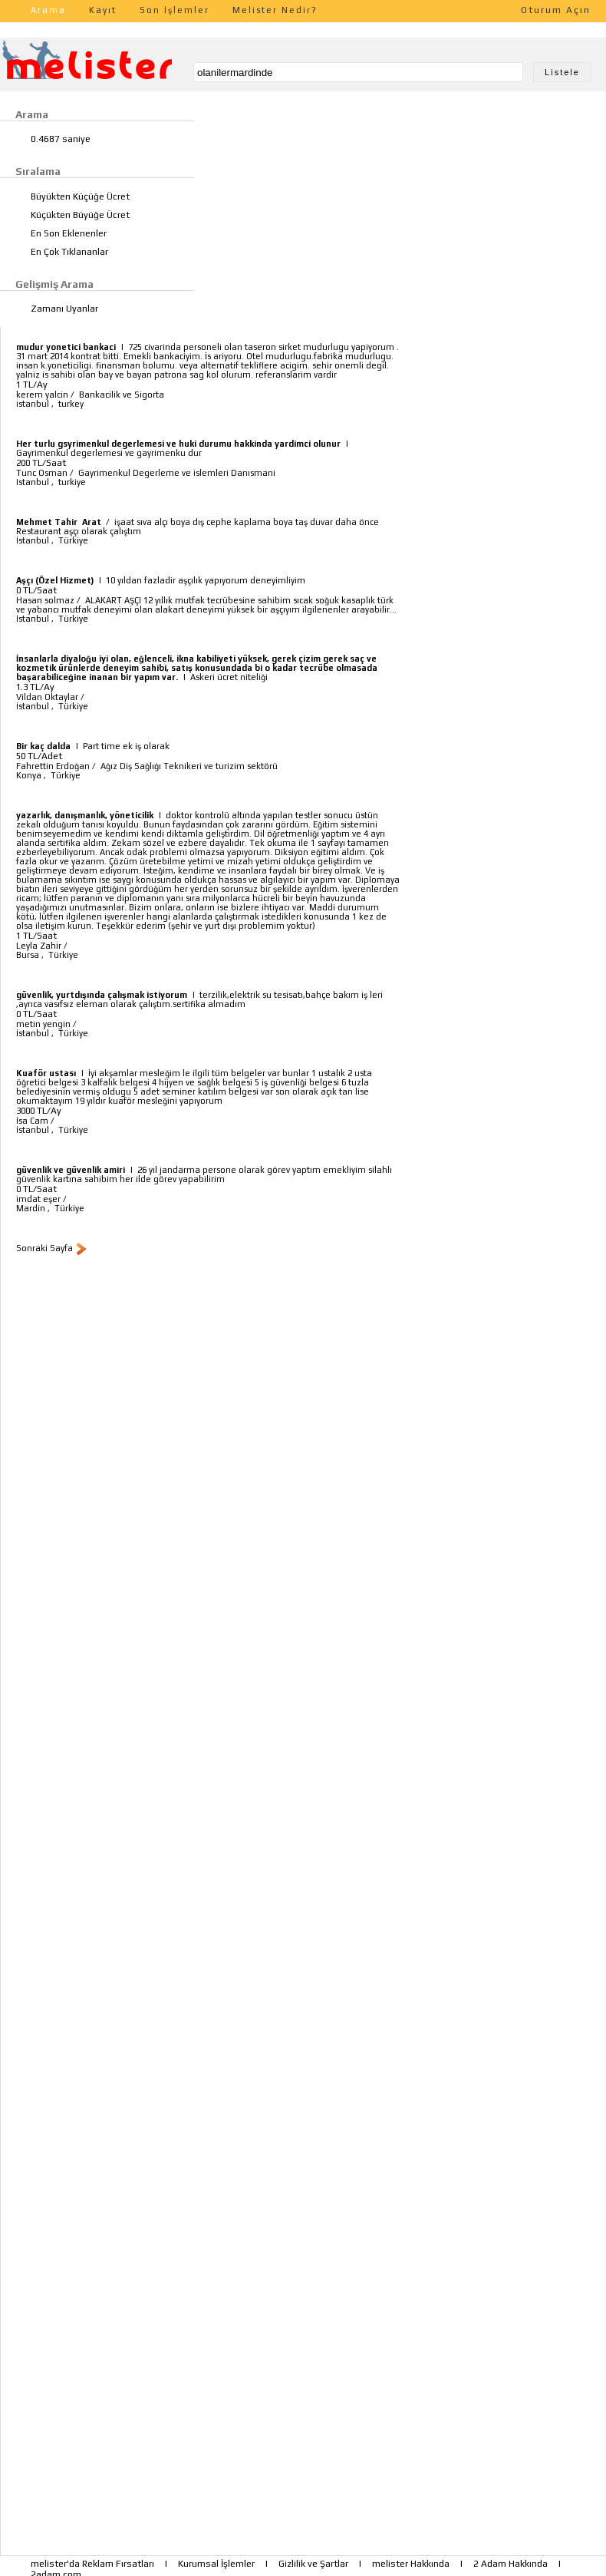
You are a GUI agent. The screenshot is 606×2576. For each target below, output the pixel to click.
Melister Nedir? (275, 10)
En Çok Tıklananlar (69, 251)
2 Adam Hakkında (510, 2563)
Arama (48, 10)
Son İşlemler (174, 10)
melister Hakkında (411, 2563)
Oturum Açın (556, 10)
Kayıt (103, 10)
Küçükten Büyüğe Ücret (80, 215)
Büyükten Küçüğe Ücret (80, 196)
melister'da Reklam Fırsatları (92, 2563)
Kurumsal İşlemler (216, 2563)
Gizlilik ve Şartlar (313, 2563)
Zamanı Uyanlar (64, 308)
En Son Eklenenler (69, 233)
